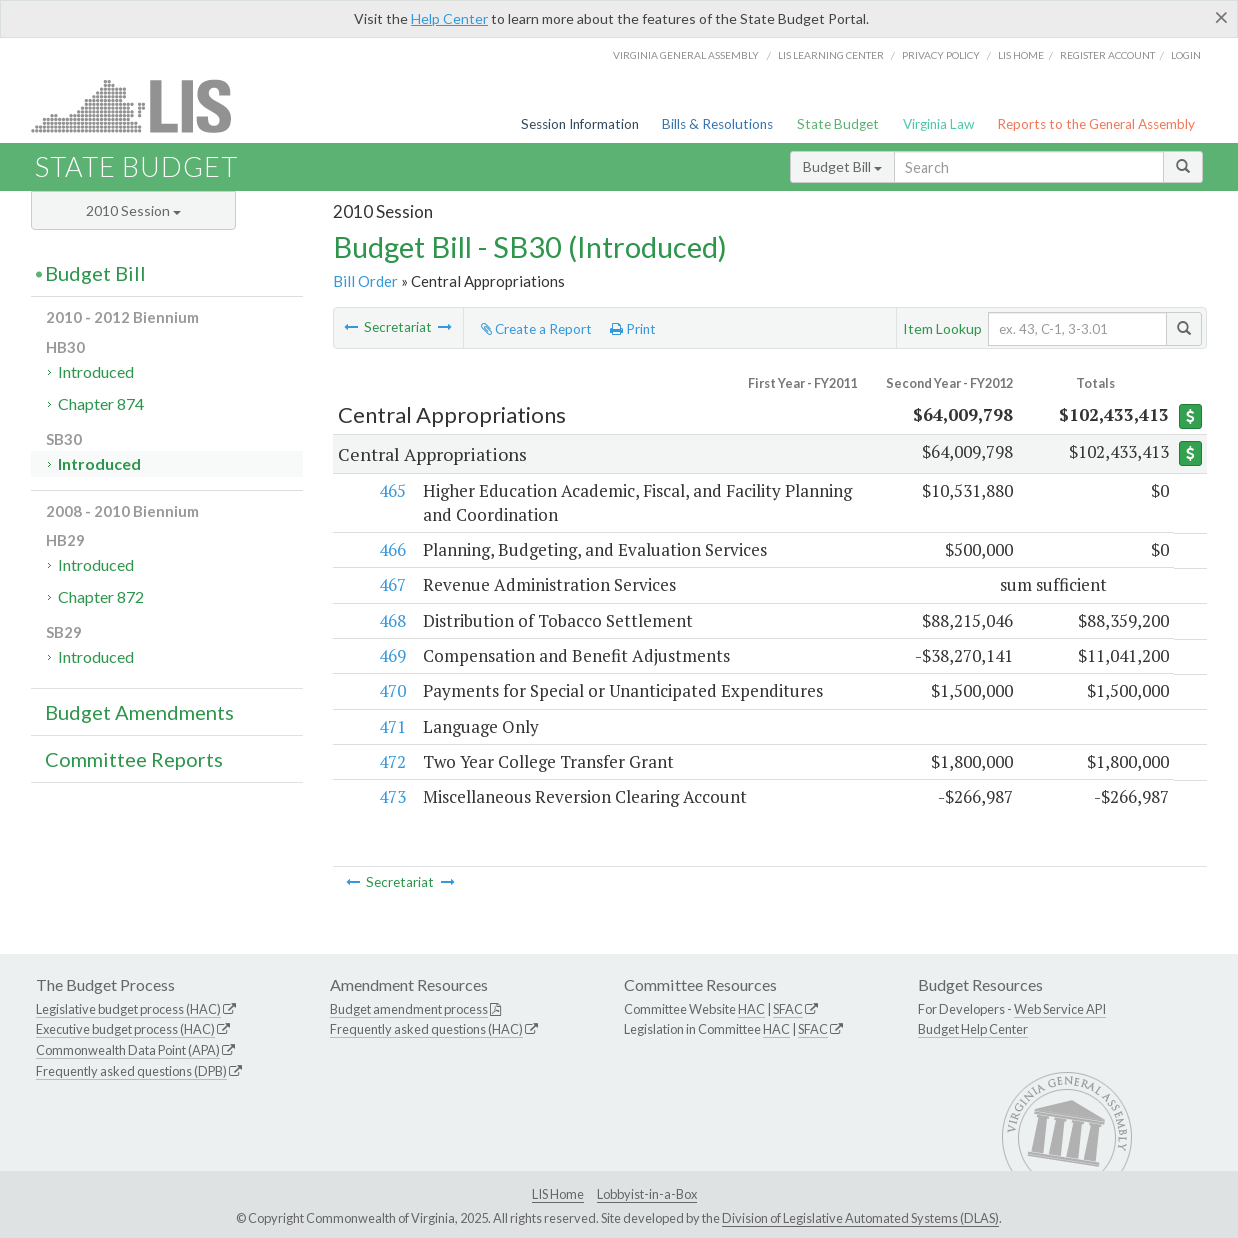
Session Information (580, 124)
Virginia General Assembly (686, 55)
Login (1186, 55)
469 (391, 655)
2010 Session (133, 210)
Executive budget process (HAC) (125, 1029)
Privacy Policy (941, 55)
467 (391, 584)
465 (391, 490)
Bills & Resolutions (717, 124)
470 (391, 690)
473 (391, 796)
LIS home (1021, 55)
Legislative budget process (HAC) (128, 1009)
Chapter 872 (101, 596)
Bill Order (365, 281)
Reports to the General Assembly (1096, 124)
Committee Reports (134, 759)
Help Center (449, 18)
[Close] (1221, 17)
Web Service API (1060, 1009)
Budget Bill (842, 166)
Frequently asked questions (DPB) (131, 1071)
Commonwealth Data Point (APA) (128, 1050)
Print (633, 329)
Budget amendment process (409, 1009)
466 (391, 549)
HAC (751, 1009)
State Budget (838, 124)
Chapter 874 (101, 403)
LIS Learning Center (831, 55)
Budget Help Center (973, 1029)
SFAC (788, 1009)
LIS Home (558, 1194)
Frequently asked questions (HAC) (426, 1029)
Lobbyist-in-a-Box (647, 1194)
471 (391, 726)
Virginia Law (938, 124)
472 (391, 761)
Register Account (1107, 55)
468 (391, 620)
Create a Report (536, 329)
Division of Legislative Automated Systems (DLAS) (860, 1218)
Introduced (96, 371)
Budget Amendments (139, 712)
